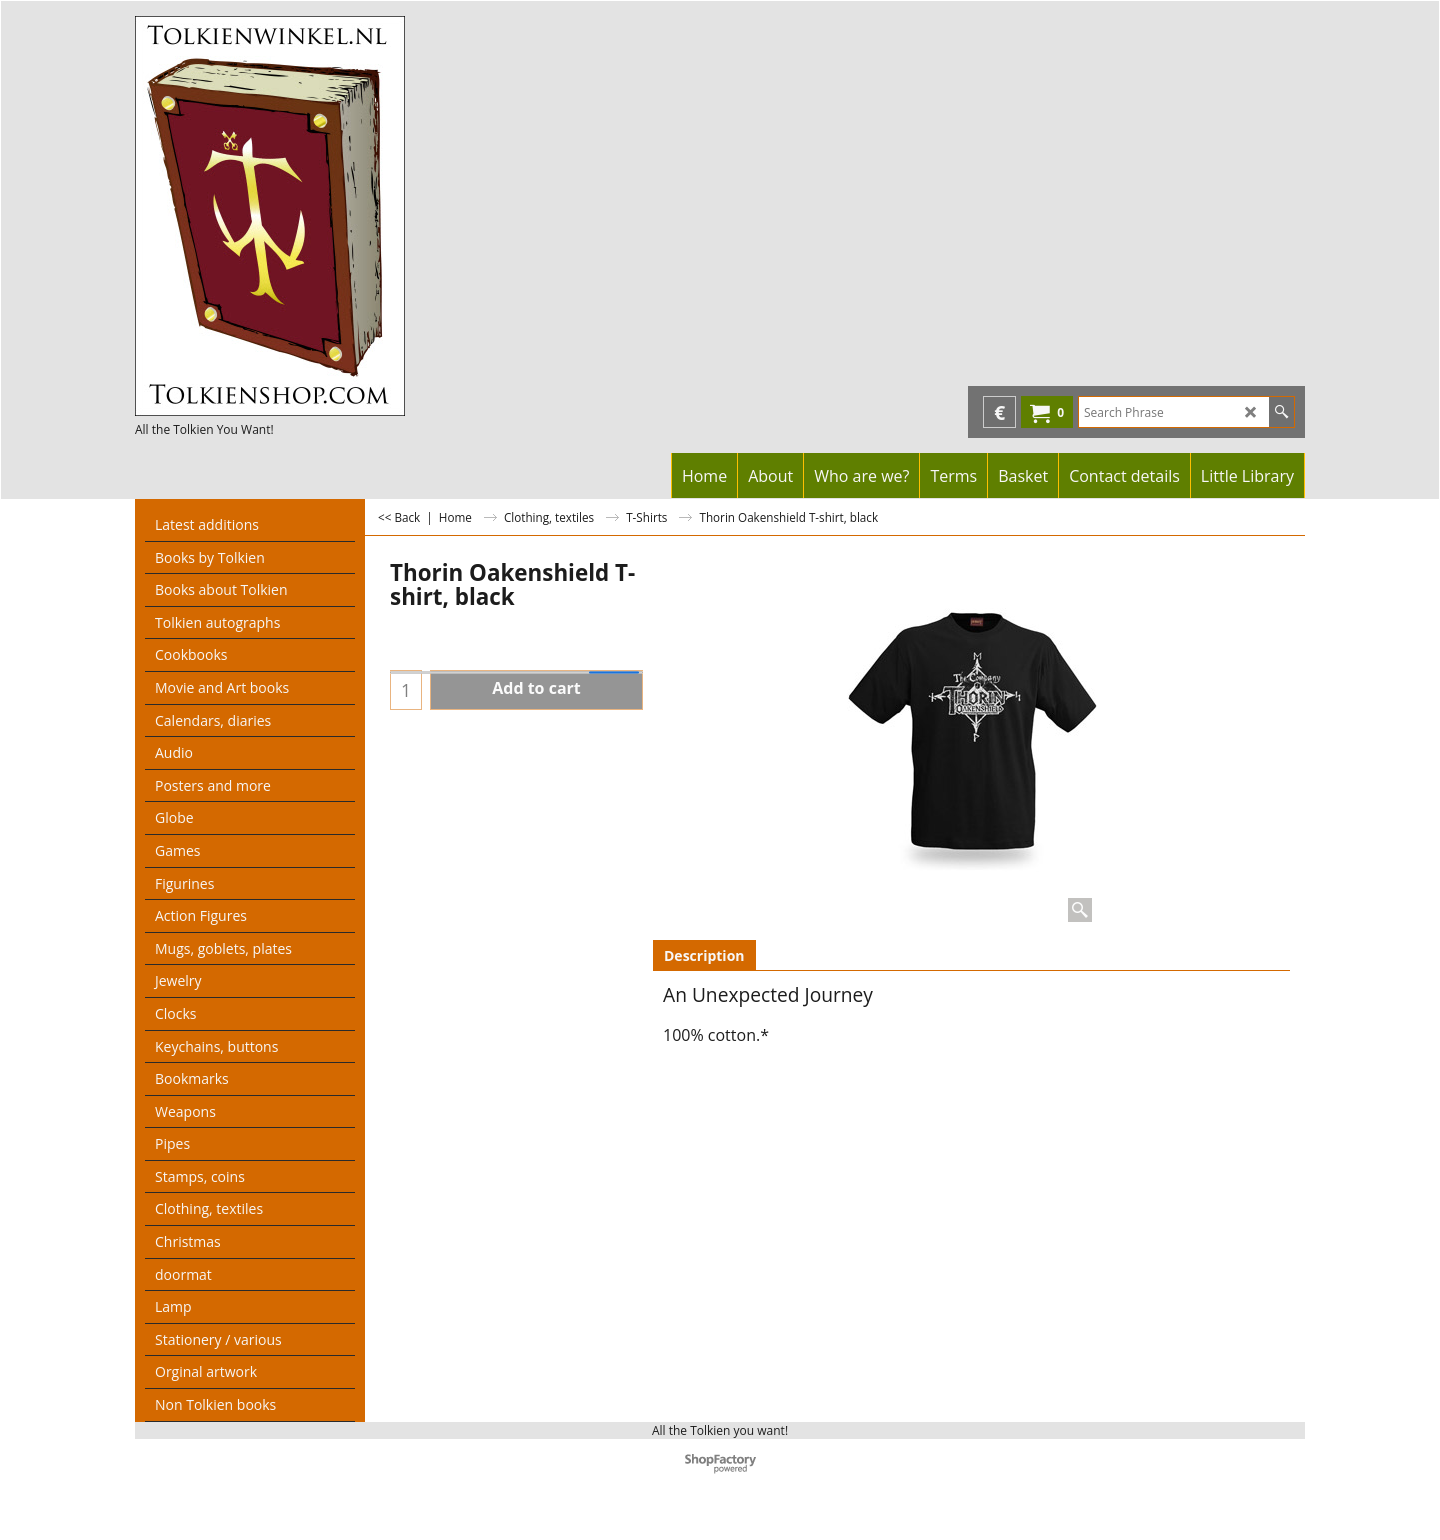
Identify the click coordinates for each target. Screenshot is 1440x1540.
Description (704, 955)
